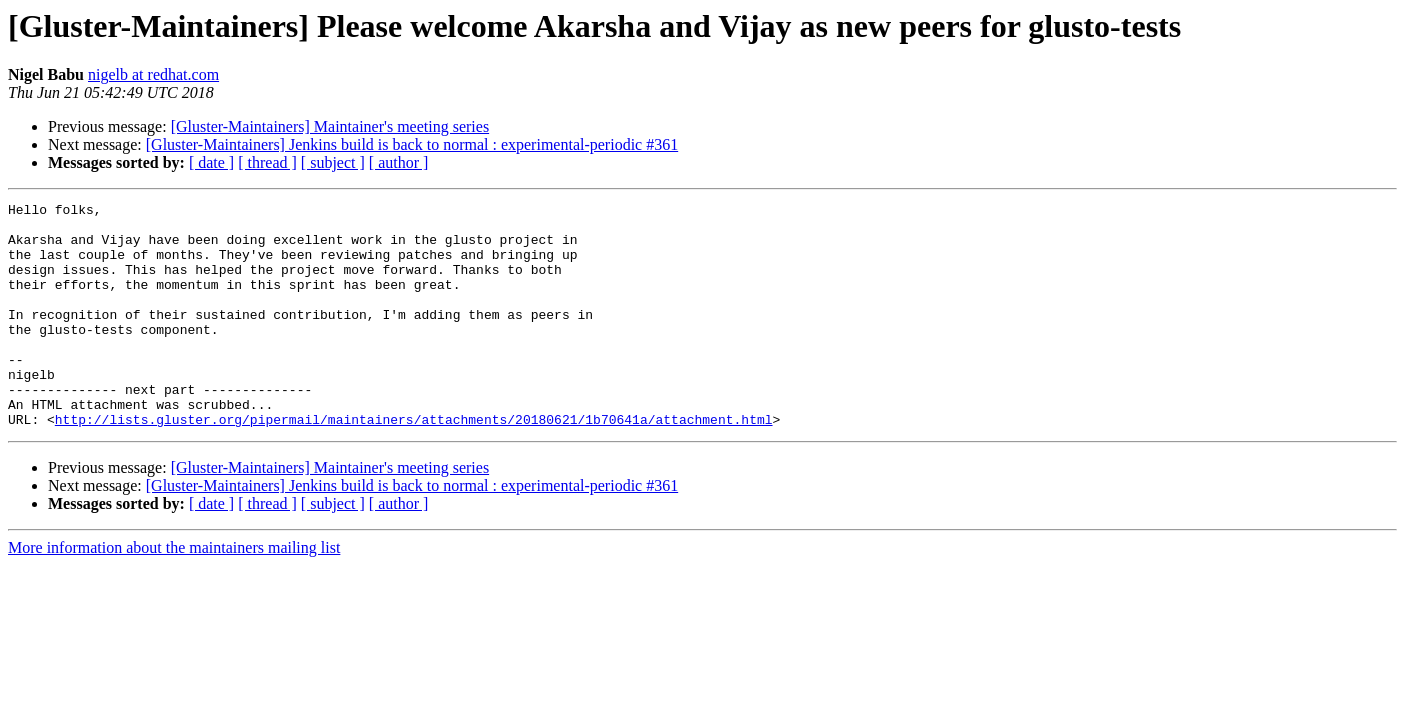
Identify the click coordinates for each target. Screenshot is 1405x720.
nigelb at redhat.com (153, 74)
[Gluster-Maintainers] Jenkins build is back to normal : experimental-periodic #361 (412, 144)
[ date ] (211, 162)
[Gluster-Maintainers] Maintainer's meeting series (330, 126)
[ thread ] (267, 162)
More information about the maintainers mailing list (174, 592)
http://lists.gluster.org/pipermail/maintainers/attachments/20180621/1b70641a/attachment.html (414, 464)
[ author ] (399, 162)
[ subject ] (333, 162)
